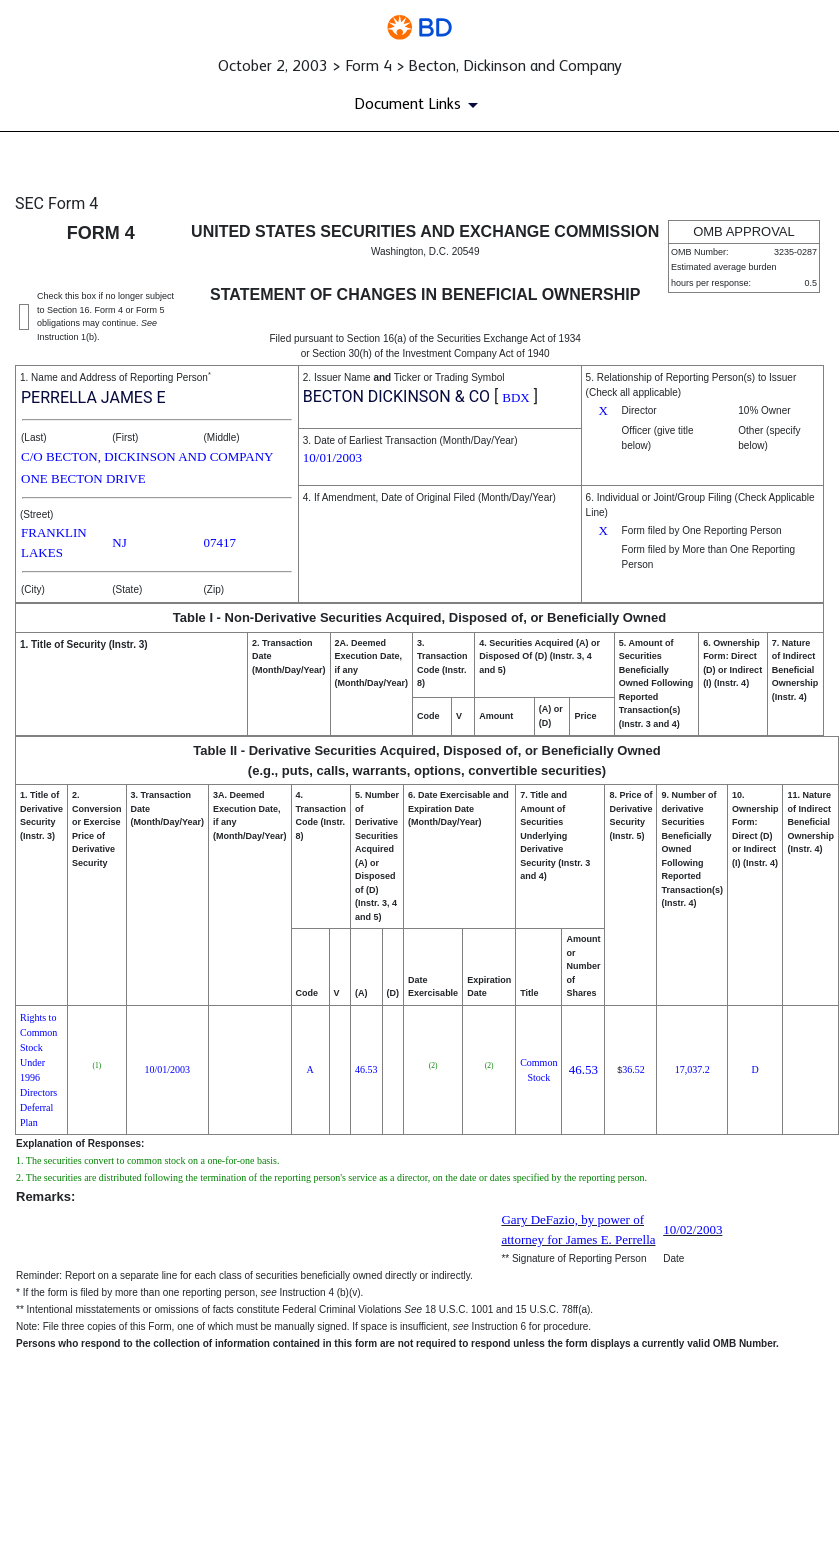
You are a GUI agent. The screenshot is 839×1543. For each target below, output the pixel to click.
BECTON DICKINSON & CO (396, 396)
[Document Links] (419, 105)
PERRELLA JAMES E (93, 397)
